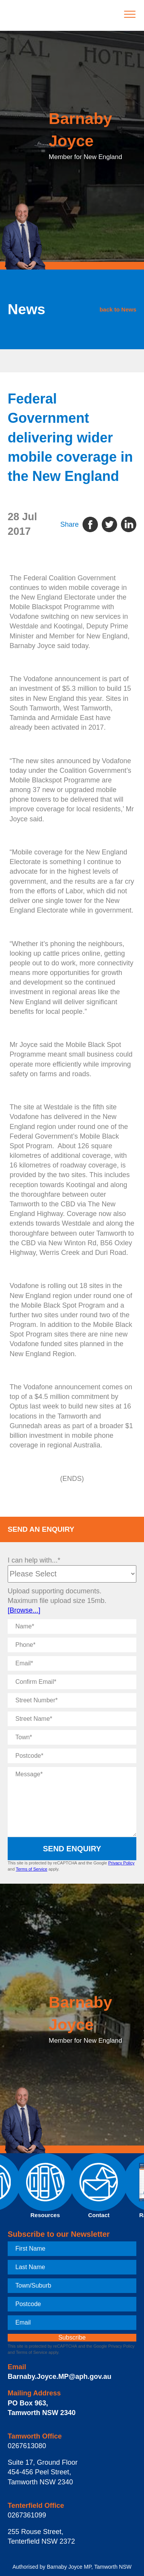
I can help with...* (34, 1560)
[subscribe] (72, 2338)
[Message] (72, 1801)
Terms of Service (31, 1869)
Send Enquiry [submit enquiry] (72, 1848)
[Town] (72, 1737)
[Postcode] (72, 1756)
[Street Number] (72, 1700)
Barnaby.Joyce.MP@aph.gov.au (59, 2376)
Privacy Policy (121, 1863)
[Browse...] (24, 1610)
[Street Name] (72, 1719)
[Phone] (72, 1645)
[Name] (72, 1626)
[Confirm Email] (72, 1682)
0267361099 (27, 2515)
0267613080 (27, 2446)
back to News (117, 309)
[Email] (72, 1663)
